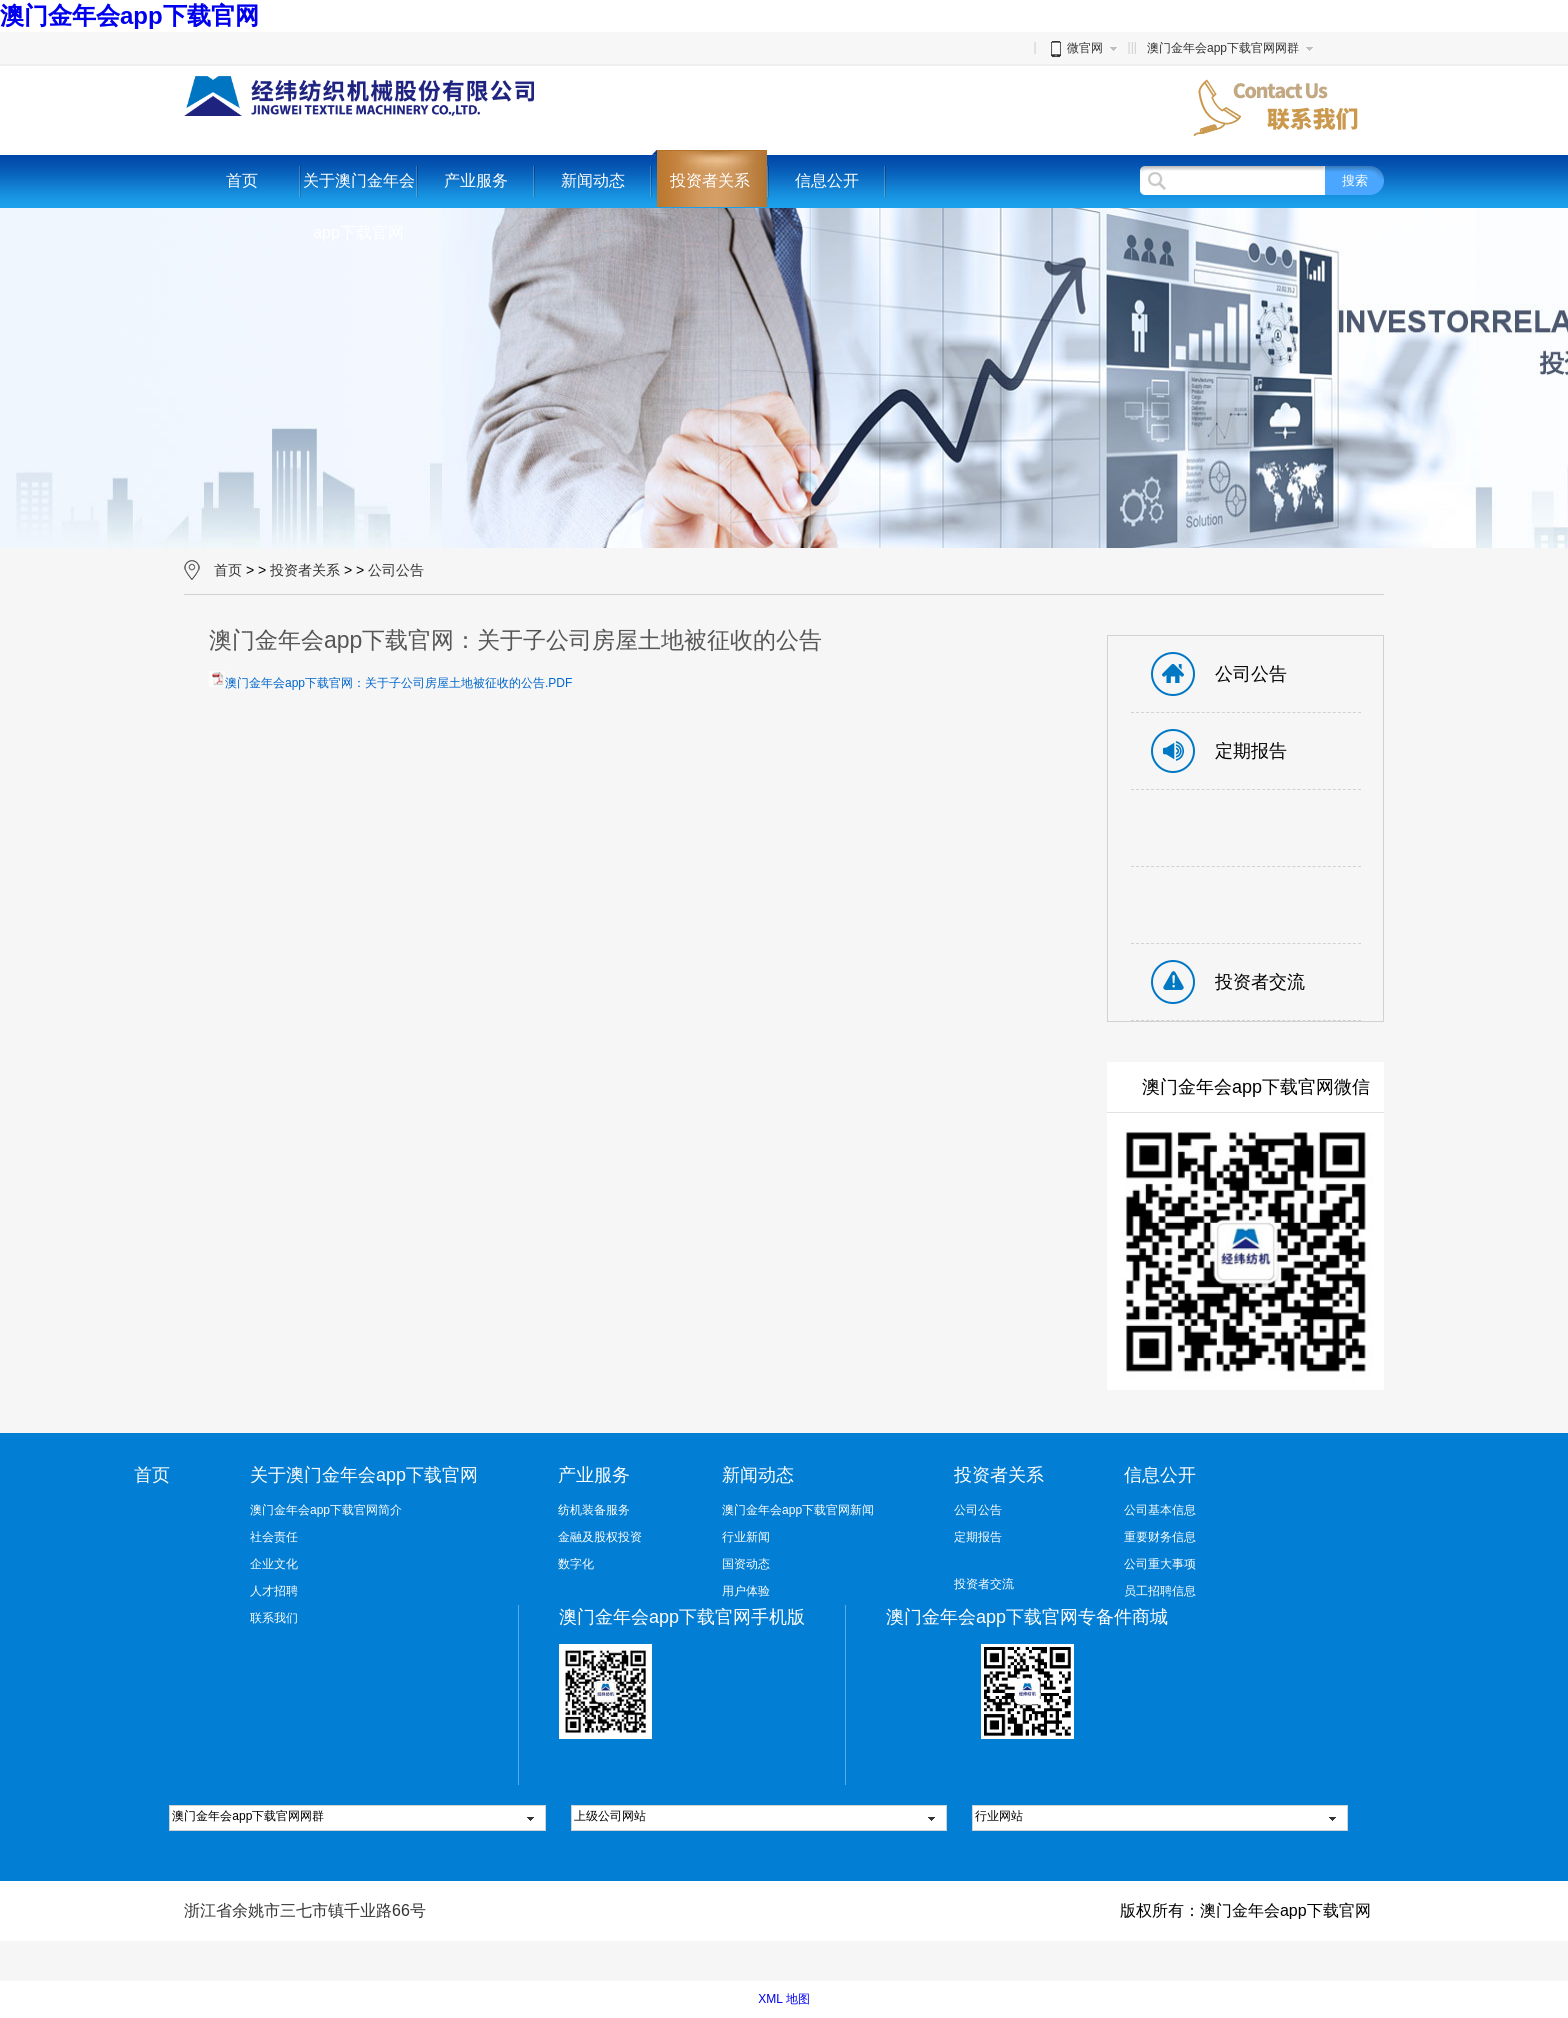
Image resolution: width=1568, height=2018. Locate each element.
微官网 (1075, 48)
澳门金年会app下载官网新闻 (798, 1510)
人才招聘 (274, 1591)
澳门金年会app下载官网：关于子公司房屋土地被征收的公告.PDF (398, 683)
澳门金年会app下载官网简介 (326, 1510)
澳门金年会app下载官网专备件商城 (1027, 1617)
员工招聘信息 (1160, 1591)
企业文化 (274, 1564)
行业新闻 (746, 1537)
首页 (242, 180)
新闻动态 (593, 180)
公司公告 (396, 570)
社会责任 (274, 1537)
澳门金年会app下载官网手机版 (682, 1617)
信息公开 (827, 180)
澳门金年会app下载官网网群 (1223, 48)
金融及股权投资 (600, 1537)
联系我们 (274, 1618)
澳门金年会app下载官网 (129, 15)
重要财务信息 (1160, 1537)
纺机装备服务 (594, 1510)
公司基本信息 (1160, 1510)
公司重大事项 (1160, 1564)
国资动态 (746, 1564)
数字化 (576, 1564)
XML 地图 (784, 1999)
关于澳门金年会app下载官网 (359, 206)
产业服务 (476, 180)
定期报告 (978, 1537)
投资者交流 (984, 1584)
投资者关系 (710, 180)
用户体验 (746, 1591)
